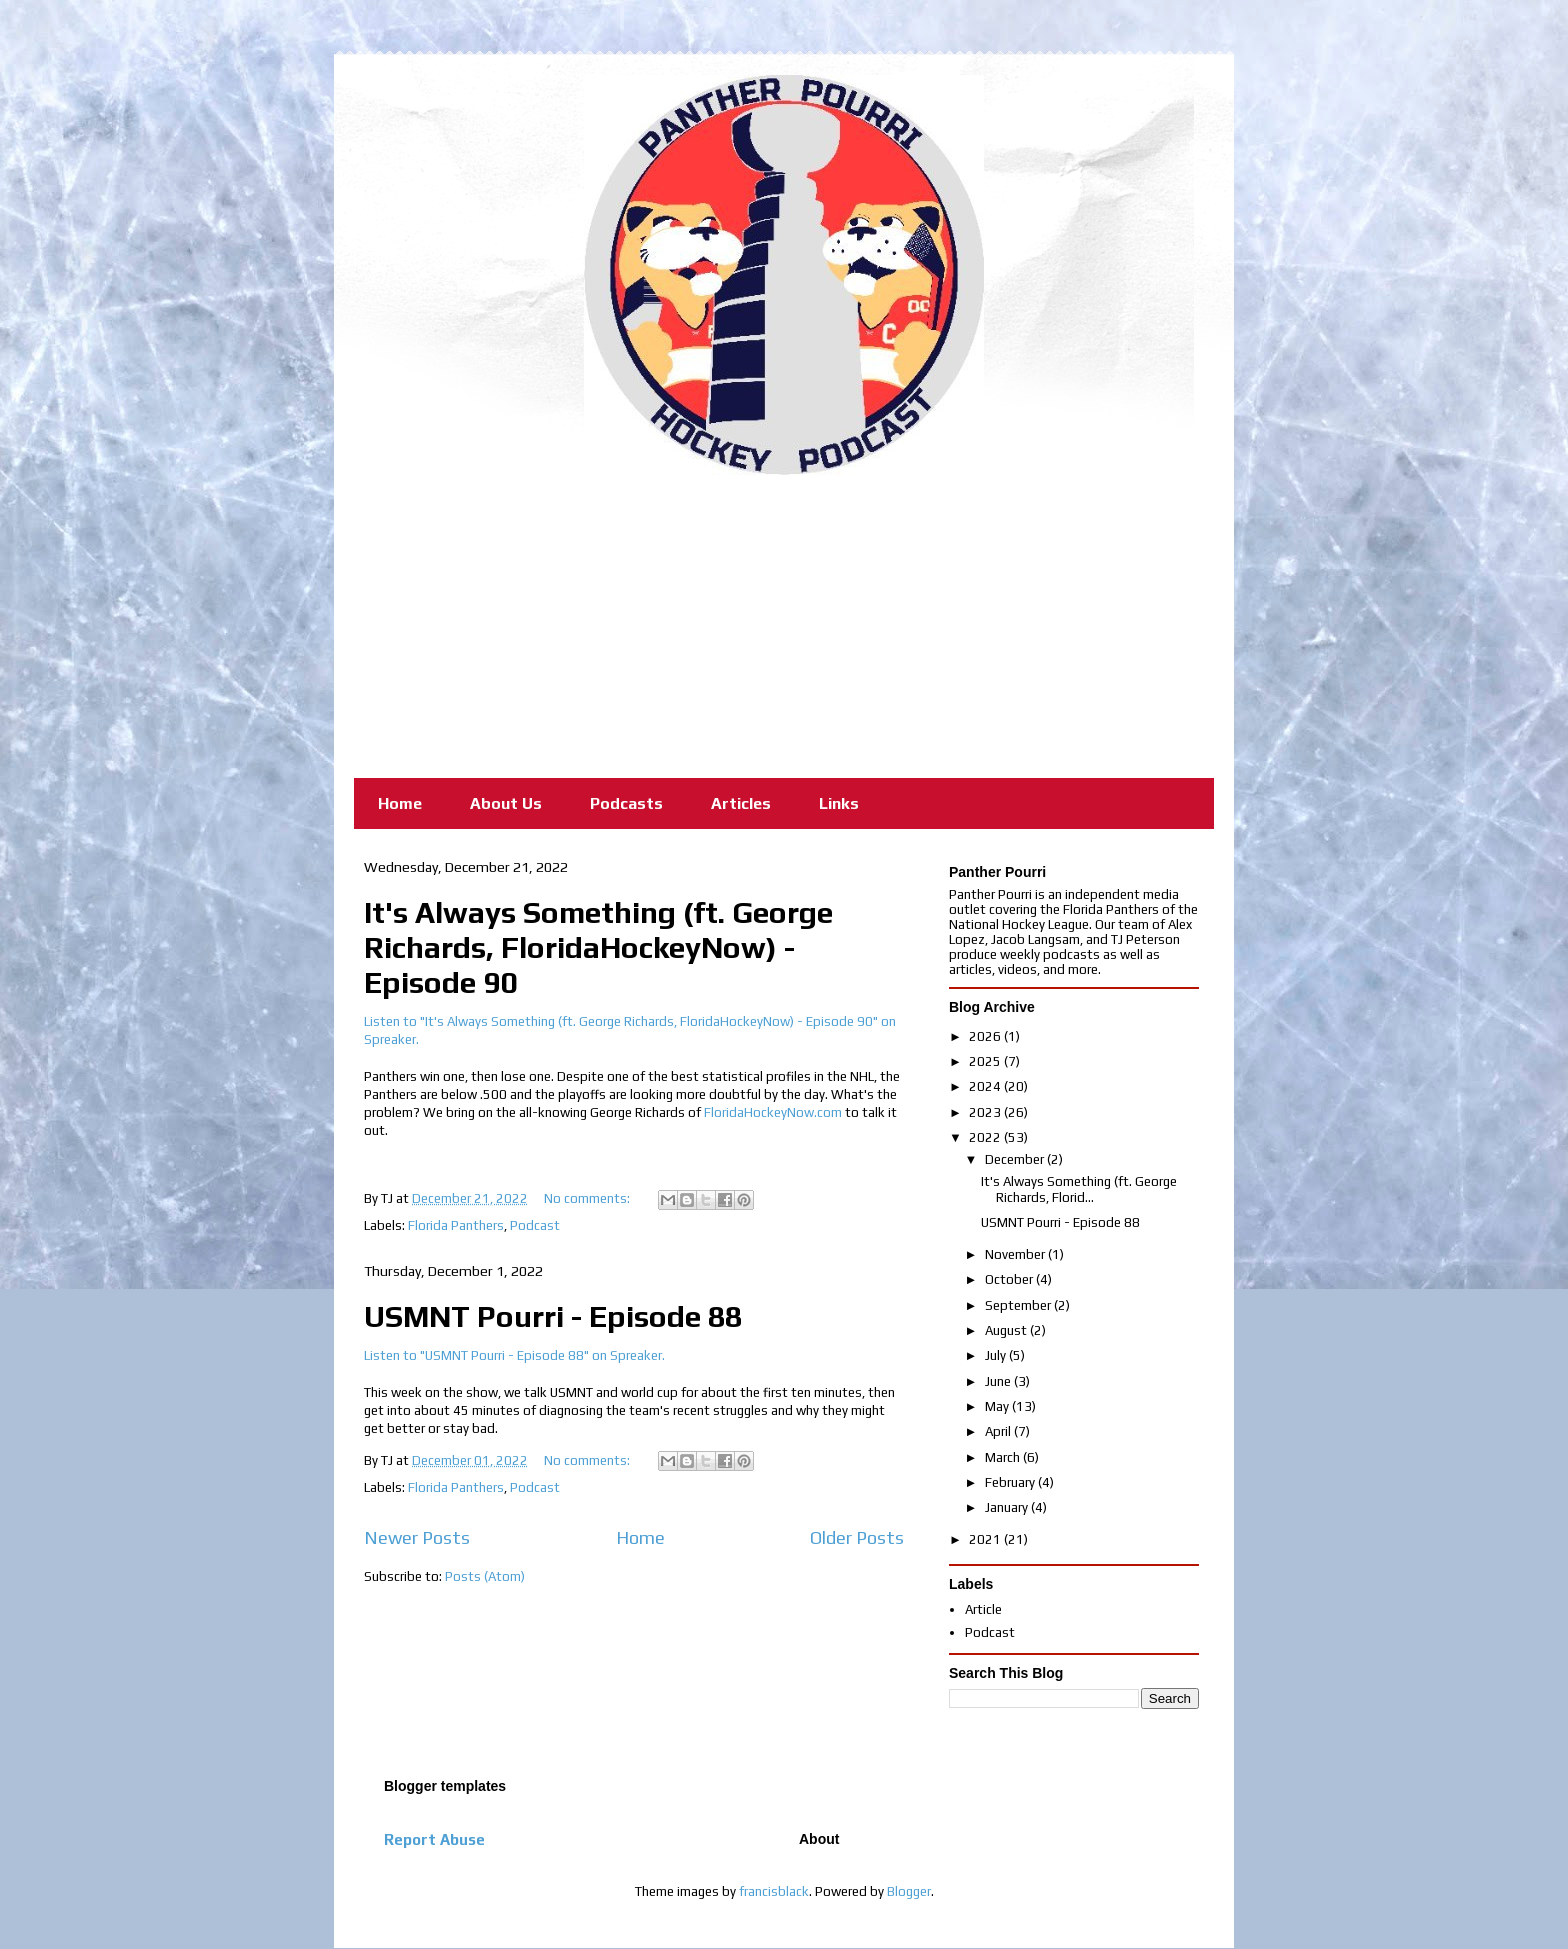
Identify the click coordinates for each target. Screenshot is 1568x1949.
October (1010, 1279)
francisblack (774, 1891)
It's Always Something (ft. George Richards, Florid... (1079, 1189)
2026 (986, 1036)
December (1016, 1159)
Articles (741, 803)
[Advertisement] (784, 625)
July (997, 1355)
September (1019, 1305)
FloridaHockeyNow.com (773, 1112)
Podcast (535, 1225)
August (1007, 1330)
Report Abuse (434, 1839)
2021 (986, 1539)
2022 (986, 1137)
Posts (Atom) (485, 1576)
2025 (986, 1061)
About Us (506, 803)
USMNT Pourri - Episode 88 (553, 1316)
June (999, 1381)
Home (400, 803)
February (1011, 1482)
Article (983, 1609)
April (999, 1431)
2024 (986, 1086)
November (1016, 1254)
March (1004, 1457)
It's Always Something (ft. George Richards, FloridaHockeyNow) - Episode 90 (598, 947)
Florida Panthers (456, 1225)
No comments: (588, 1198)
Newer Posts (417, 1537)
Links (839, 803)
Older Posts (857, 1537)
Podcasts (626, 803)
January (1008, 1507)
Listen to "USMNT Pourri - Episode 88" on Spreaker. (514, 1355)
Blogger (909, 1891)
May (998, 1406)
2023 (986, 1112)
